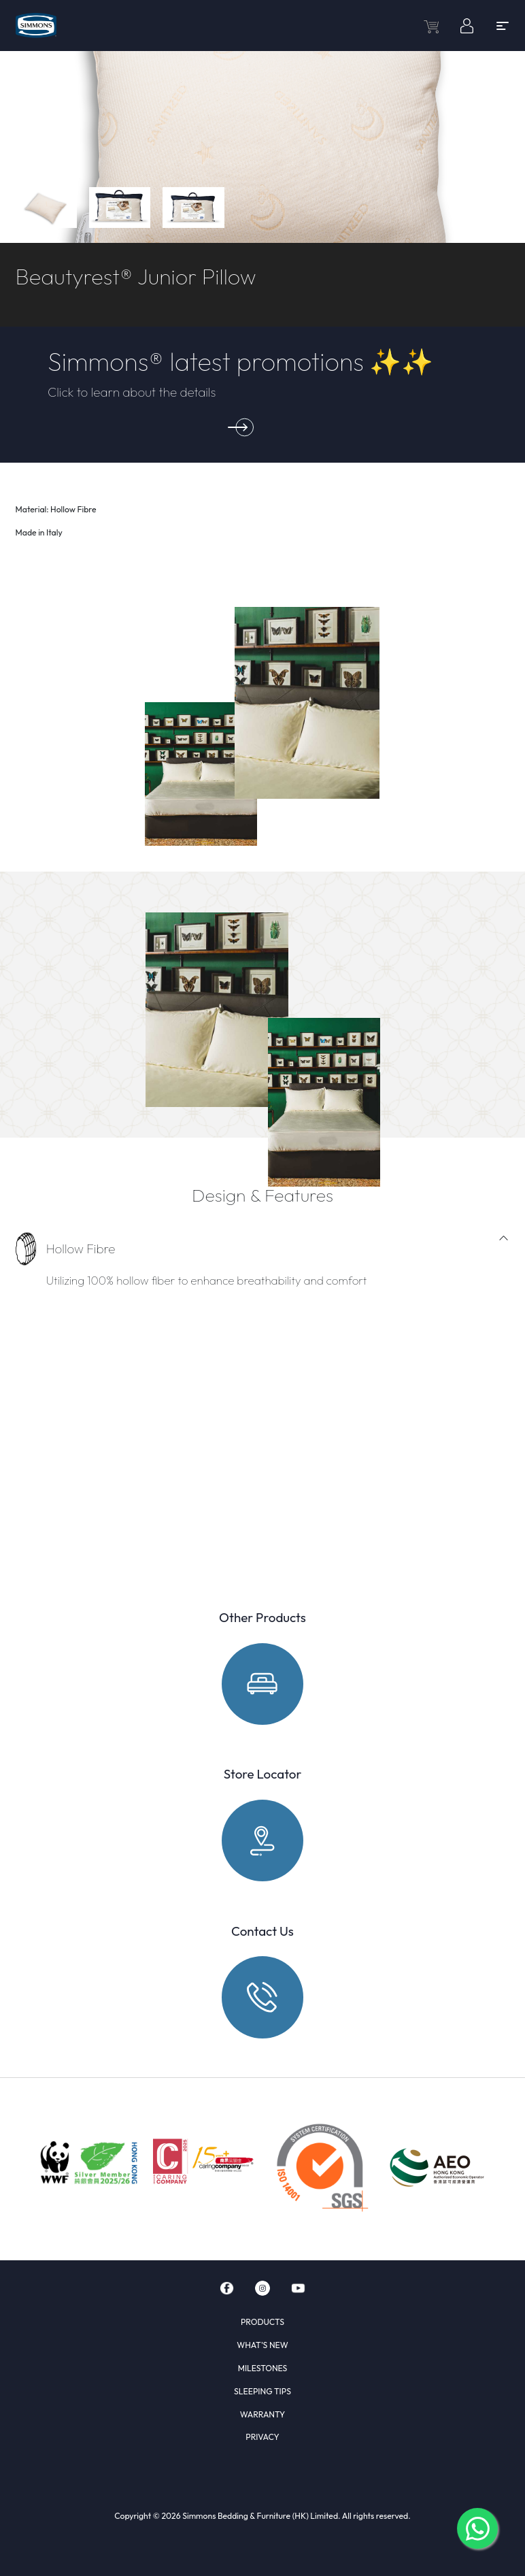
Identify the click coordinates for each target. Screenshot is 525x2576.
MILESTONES (263, 2368)
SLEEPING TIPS (262, 2391)
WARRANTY (262, 2414)
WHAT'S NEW (262, 2345)
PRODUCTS (262, 2322)
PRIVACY (262, 2437)
